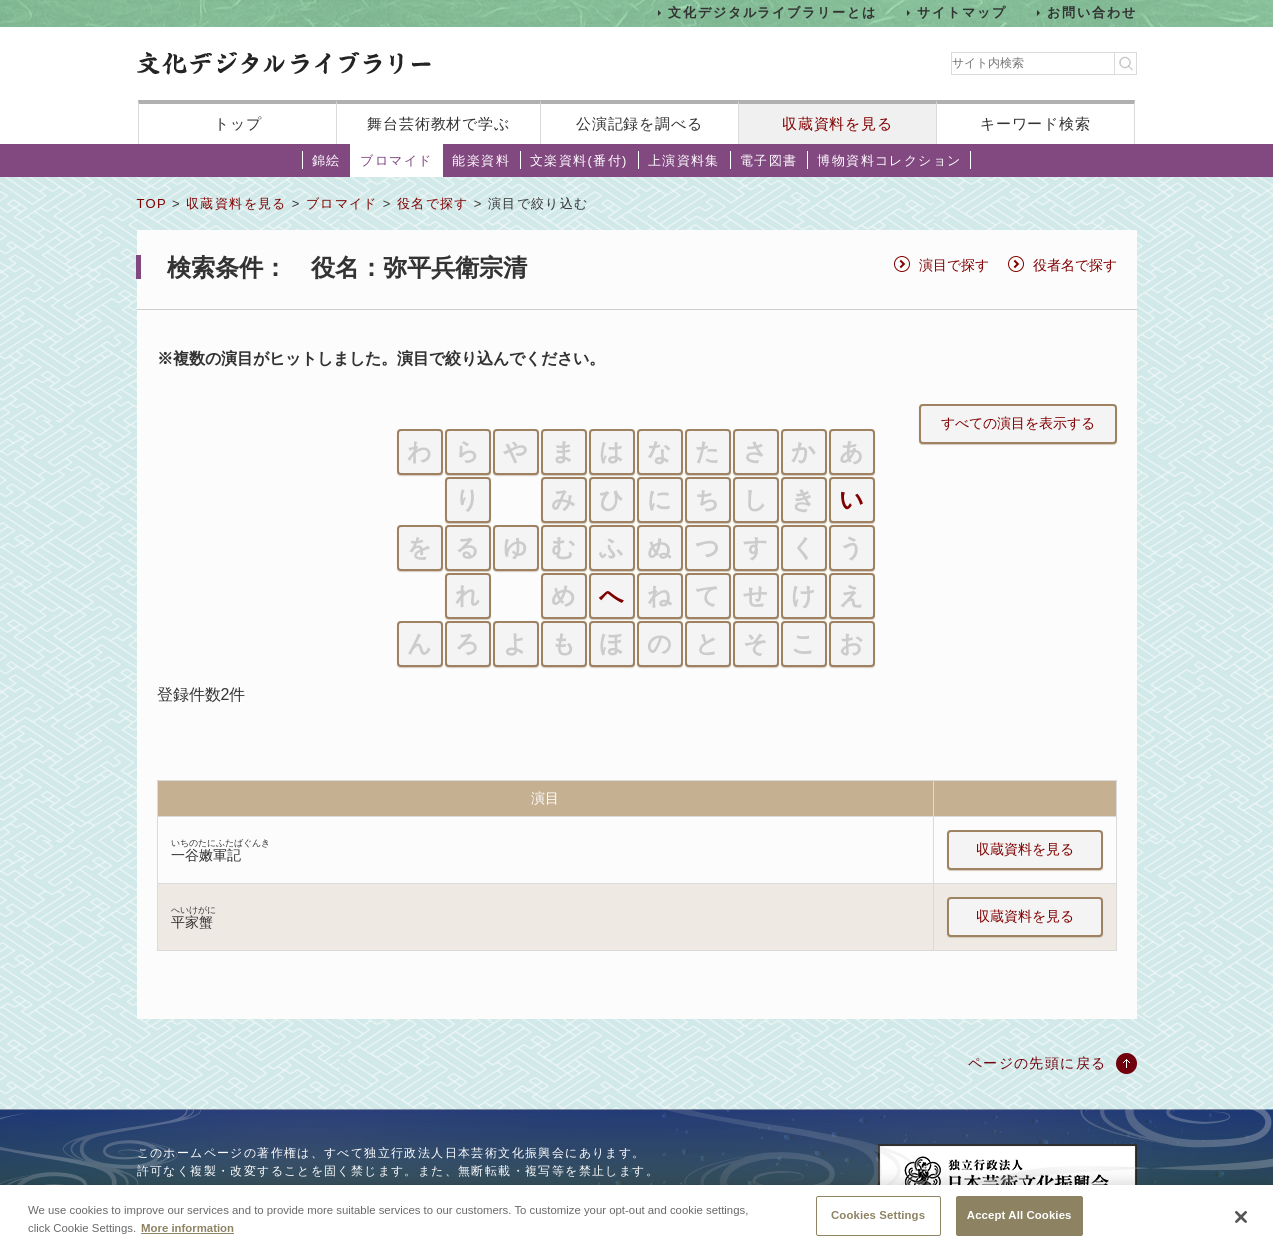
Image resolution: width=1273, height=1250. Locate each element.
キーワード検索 (1035, 123)
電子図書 (769, 160)
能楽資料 (481, 160)
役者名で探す (1075, 265)
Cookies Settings (878, 1224)
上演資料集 (684, 160)
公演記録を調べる (639, 123)
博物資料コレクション (889, 160)
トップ (238, 123)
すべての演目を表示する (1018, 423)
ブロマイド (396, 160)
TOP (152, 203)
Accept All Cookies (1019, 1224)
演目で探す (954, 265)
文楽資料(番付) (579, 160)
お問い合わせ (1092, 12)
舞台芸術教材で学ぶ (438, 123)
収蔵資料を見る (837, 123)
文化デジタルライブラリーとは (772, 12)
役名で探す (433, 203)
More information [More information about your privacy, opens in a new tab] (187, 1236)
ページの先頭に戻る (1037, 1063)
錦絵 (326, 160)
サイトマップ (962, 12)
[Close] (1241, 1226)
